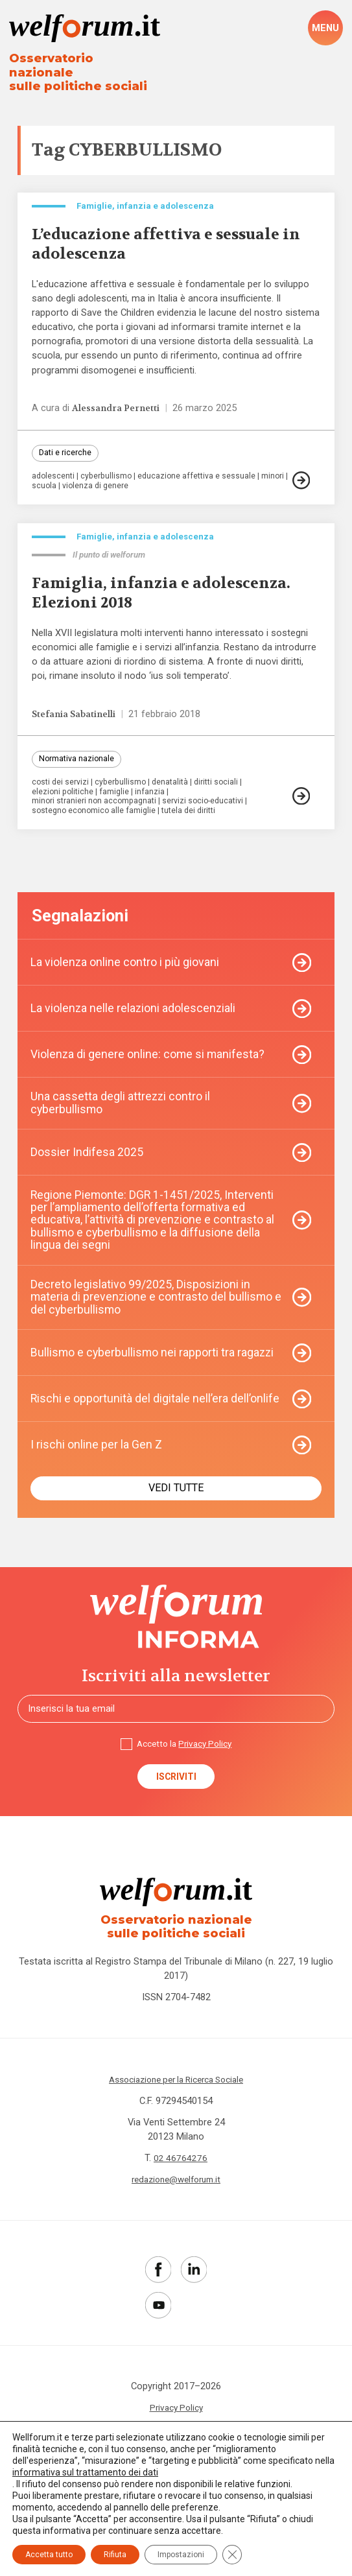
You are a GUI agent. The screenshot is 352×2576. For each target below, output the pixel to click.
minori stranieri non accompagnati (96, 807)
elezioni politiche (64, 798)
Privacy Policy (207, 1779)
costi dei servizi (61, 789)
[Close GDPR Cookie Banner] (232, 2554)
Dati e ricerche (66, 449)
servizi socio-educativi (209, 807)
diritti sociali (224, 789)
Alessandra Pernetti (118, 403)
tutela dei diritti (196, 817)
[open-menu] (325, 28)
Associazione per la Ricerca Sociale (176, 2120)
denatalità (175, 789)
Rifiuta (115, 2554)
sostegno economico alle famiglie (96, 817)
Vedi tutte (176, 1519)
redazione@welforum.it (176, 2220)
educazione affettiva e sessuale (202, 473)
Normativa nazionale (78, 765)
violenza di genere (127, 482)
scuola (74, 482)
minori (43, 482)
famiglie (117, 798)
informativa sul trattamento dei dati (85, 2472)
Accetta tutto (49, 2554)
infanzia (154, 798)
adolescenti (54, 473)
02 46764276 (181, 2198)
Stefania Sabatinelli (77, 719)
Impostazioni (181, 2554)
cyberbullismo (109, 473)
